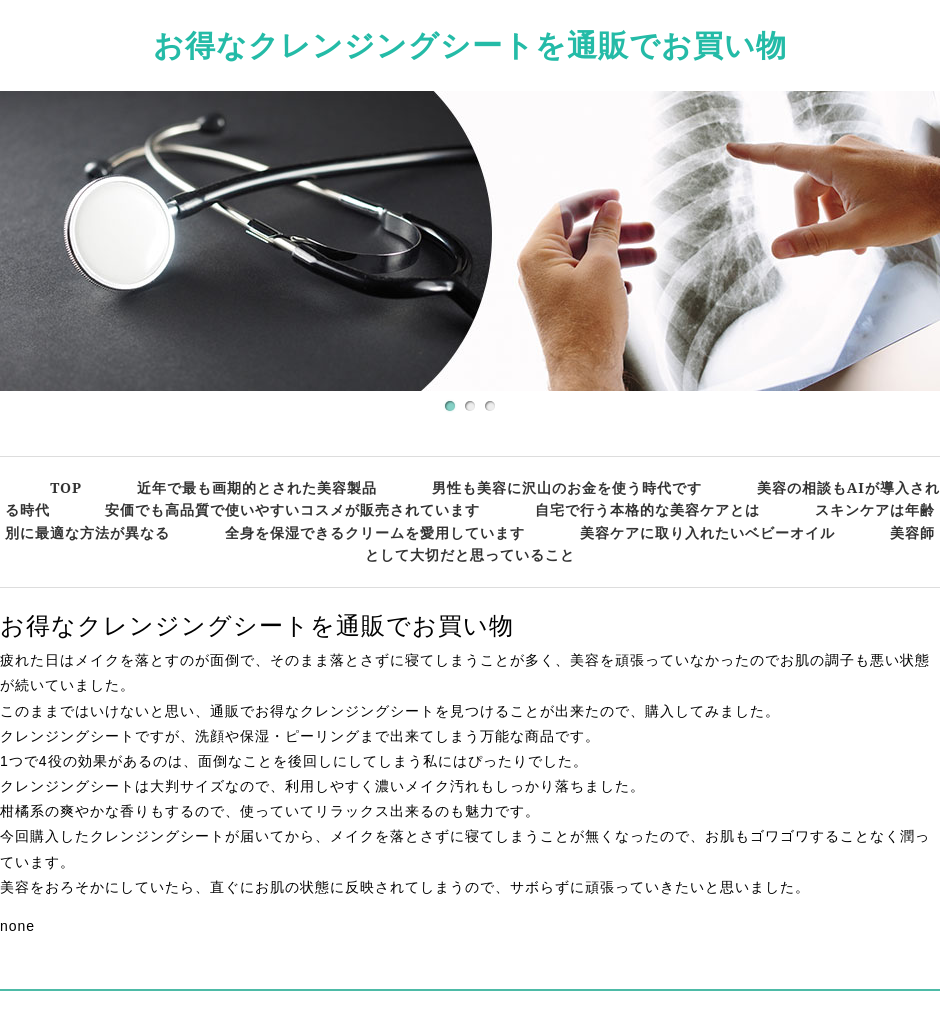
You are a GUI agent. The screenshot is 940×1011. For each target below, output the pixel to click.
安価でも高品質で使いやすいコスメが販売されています (292, 509)
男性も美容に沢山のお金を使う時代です (567, 487)
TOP (66, 487)
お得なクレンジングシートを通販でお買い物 (470, 44)
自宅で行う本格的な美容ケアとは (647, 509)
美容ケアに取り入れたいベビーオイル (707, 532)
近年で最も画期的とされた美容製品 (257, 487)
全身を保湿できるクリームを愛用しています (375, 532)
